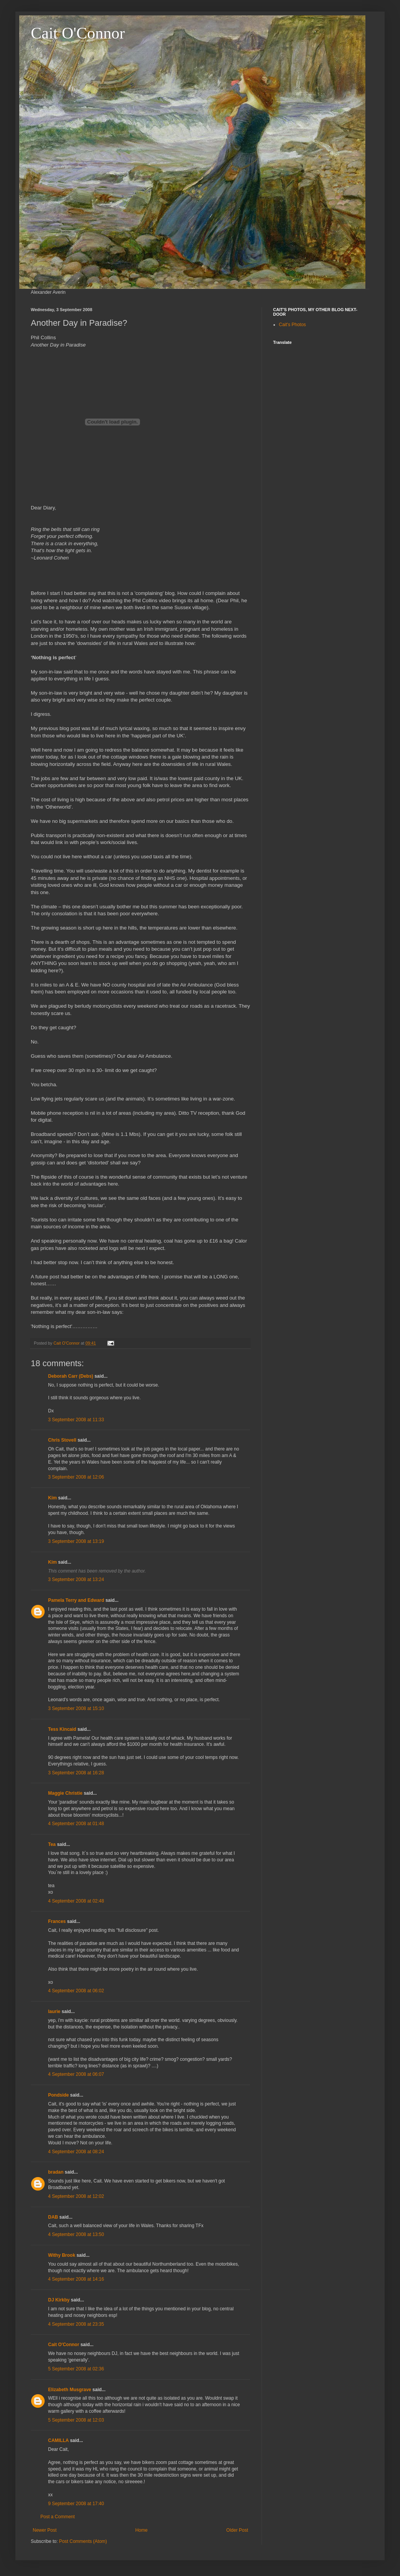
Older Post (237, 2530)
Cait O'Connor (78, 33)
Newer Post (45, 2530)
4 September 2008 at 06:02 (76, 1990)
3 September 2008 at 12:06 (76, 1477)
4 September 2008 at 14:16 (76, 2279)
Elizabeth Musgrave (69, 2389)
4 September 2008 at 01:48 (76, 1823)
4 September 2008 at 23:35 (76, 2324)
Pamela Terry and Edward (76, 1600)
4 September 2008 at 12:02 (76, 2196)
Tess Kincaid (62, 1729)
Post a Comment (57, 2516)
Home (141, 2530)
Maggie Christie (65, 1793)
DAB (53, 2217)
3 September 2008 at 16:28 (76, 1772)
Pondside (58, 2095)
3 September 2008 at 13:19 (76, 1541)
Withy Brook (61, 2255)
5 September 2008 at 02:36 (76, 2369)
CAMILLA (58, 2440)
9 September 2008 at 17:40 (76, 2503)
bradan (55, 2172)
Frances (57, 1921)
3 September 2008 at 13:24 (76, 1579)
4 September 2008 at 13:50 (76, 2234)
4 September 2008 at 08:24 (76, 2151)
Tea (52, 1844)
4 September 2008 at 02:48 (76, 1901)
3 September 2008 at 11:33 (76, 1419)
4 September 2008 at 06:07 (76, 2074)
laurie (54, 2011)
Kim (52, 1498)
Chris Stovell (62, 1440)
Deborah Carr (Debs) (70, 1376)
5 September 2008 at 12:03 (76, 2420)
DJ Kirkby (59, 2300)
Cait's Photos (292, 324)
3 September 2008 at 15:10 (76, 1708)
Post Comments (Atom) (83, 2541)
